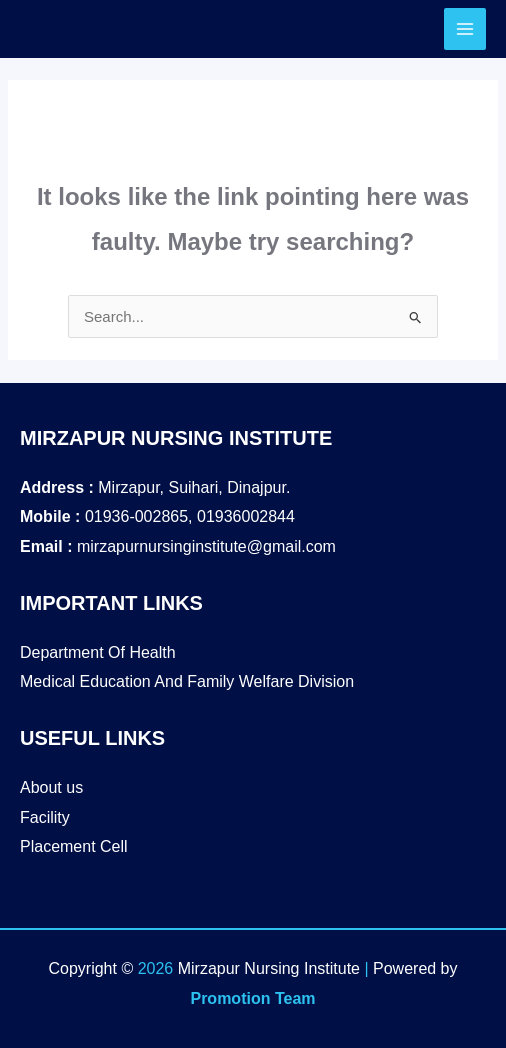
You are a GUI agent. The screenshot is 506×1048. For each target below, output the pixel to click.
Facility (45, 817)
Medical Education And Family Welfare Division (187, 681)
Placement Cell (74, 846)
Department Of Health (98, 652)
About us (51, 787)
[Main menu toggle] (465, 29)
